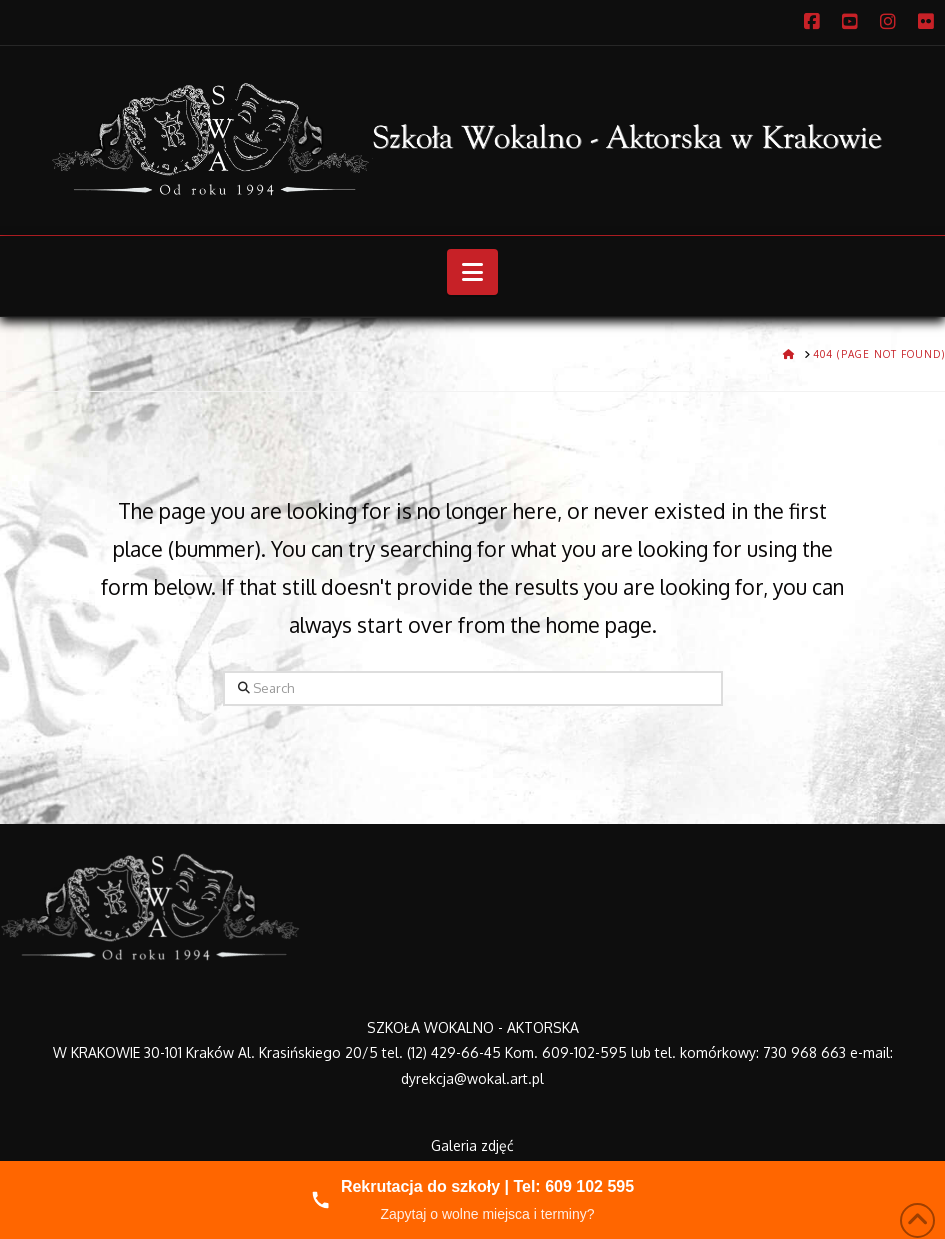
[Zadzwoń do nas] (472, 1200)
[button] (472, 272)
